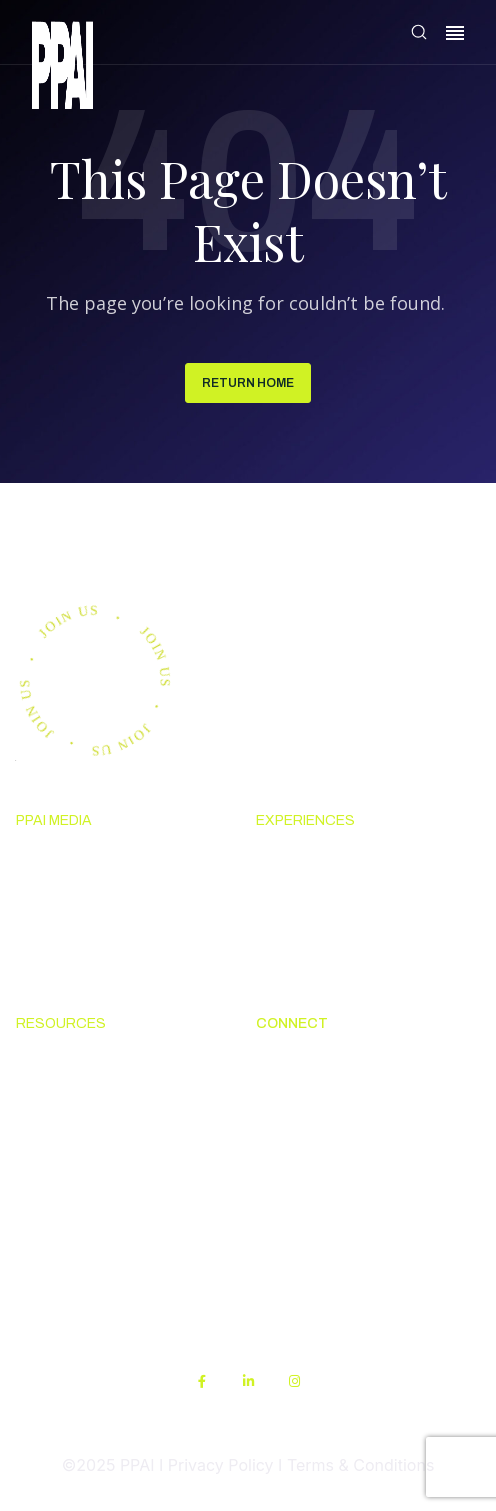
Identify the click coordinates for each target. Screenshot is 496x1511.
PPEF (34, 1174)
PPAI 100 (49, 933)
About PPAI (298, 1064)
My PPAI (47, 1210)
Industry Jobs (306, 1174)
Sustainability (66, 1283)
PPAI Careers (305, 1210)
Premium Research (86, 897)
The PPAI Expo (311, 897)
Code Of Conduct (79, 1100)
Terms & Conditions (360, 1465)
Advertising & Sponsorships (120, 970)
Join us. (84, 538)
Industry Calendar (323, 933)
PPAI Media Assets (85, 1247)
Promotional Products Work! (362, 1137)
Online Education (79, 1137)
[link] (62, 68)
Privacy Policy (221, 1465)
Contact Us (297, 1100)
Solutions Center (79, 1064)
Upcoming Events (321, 860)
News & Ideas (66, 860)
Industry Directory (324, 970)
